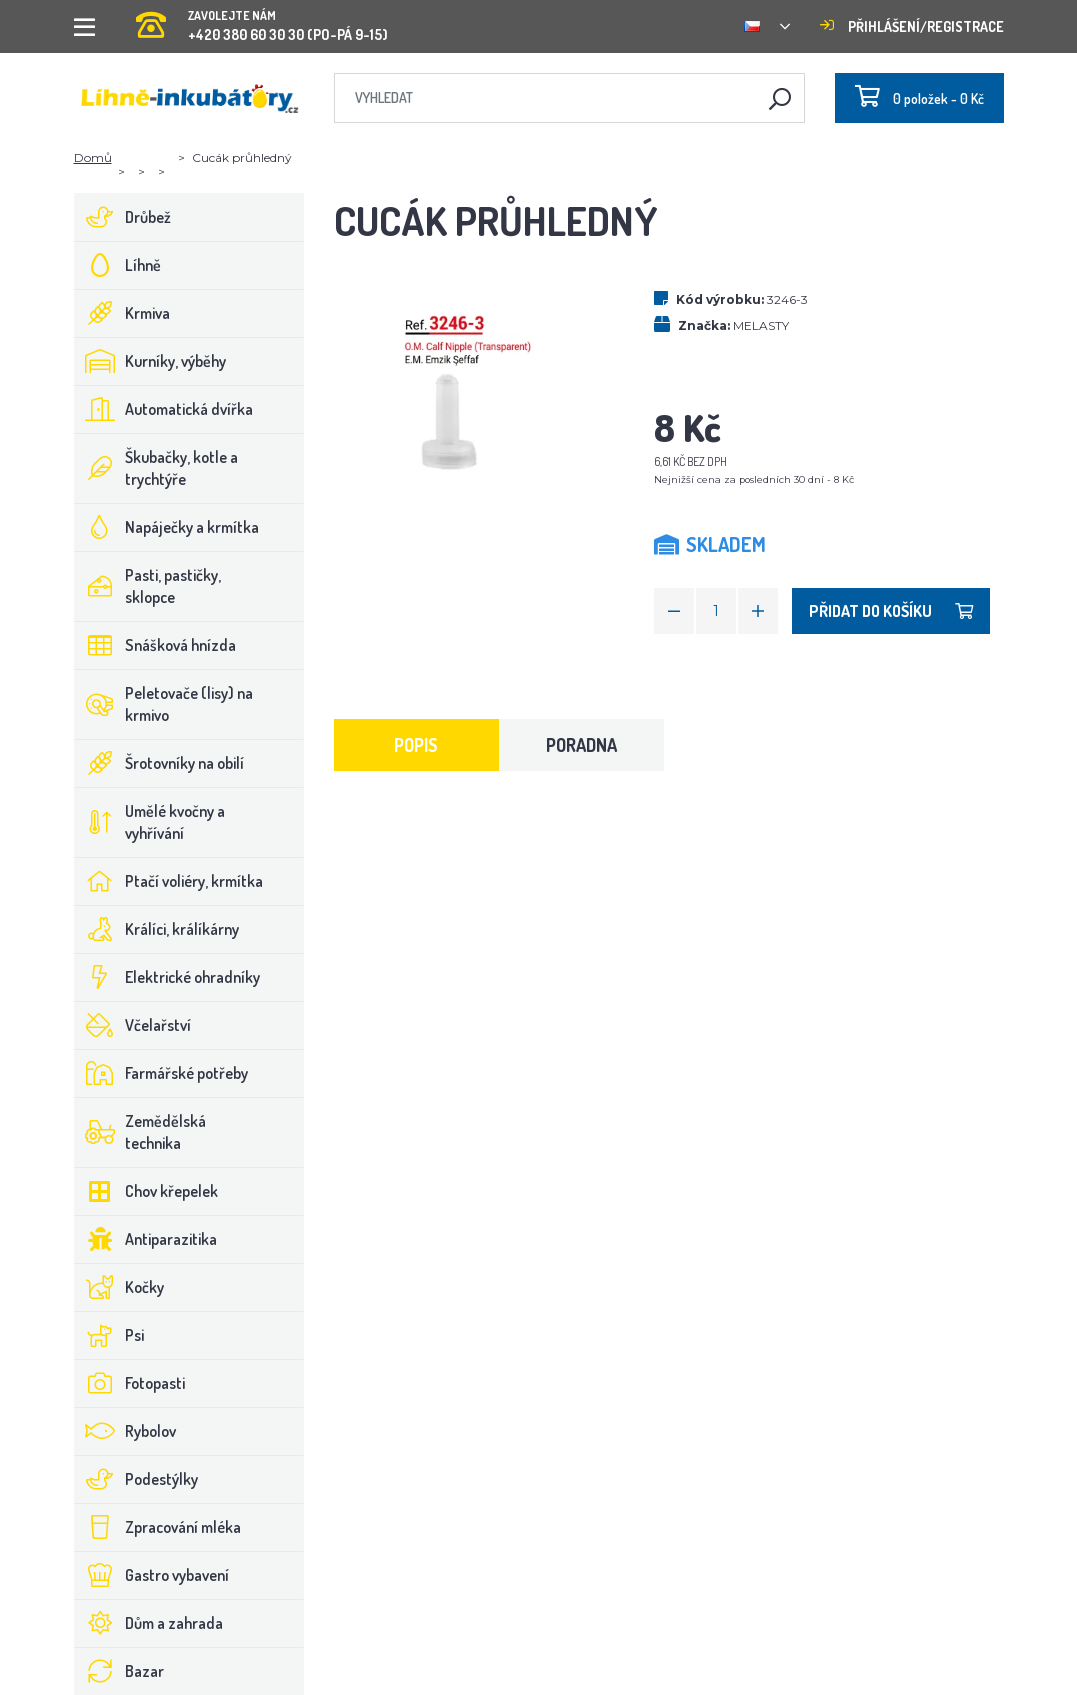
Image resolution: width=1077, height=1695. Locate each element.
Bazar (119, 1671)
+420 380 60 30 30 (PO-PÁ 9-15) (262, 19)
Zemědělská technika (140, 1132)
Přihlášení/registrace (912, 26)
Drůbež (123, 217)
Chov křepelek (146, 1191)
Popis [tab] (416, 745)
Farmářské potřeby (161, 1073)
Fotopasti (130, 1383)
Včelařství (133, 1025)
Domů (93, 157)
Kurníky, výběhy (150, 361)
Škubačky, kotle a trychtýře (156, 468)
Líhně (118, 265)
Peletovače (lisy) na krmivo (164, 704)
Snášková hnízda (155, 645)
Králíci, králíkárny (157, 929)
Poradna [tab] (581, 745)
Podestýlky (136, 1479)
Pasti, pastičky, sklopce (148, 586)
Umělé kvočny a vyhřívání (150, 822)
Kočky (119, 1287)
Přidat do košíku (891, 611)
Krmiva (122, 313)
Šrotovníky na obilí (159, 763)
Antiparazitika (146, 1239)
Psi (109, 1335)
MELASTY (761, 325)
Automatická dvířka (164, 409)
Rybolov (125, 1431)
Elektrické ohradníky (167, 977)
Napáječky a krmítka (167, 527)
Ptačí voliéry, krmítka (169, 881)
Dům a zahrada (149, 1623)
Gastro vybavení (152, 1575)
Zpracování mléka (158, 1527)
